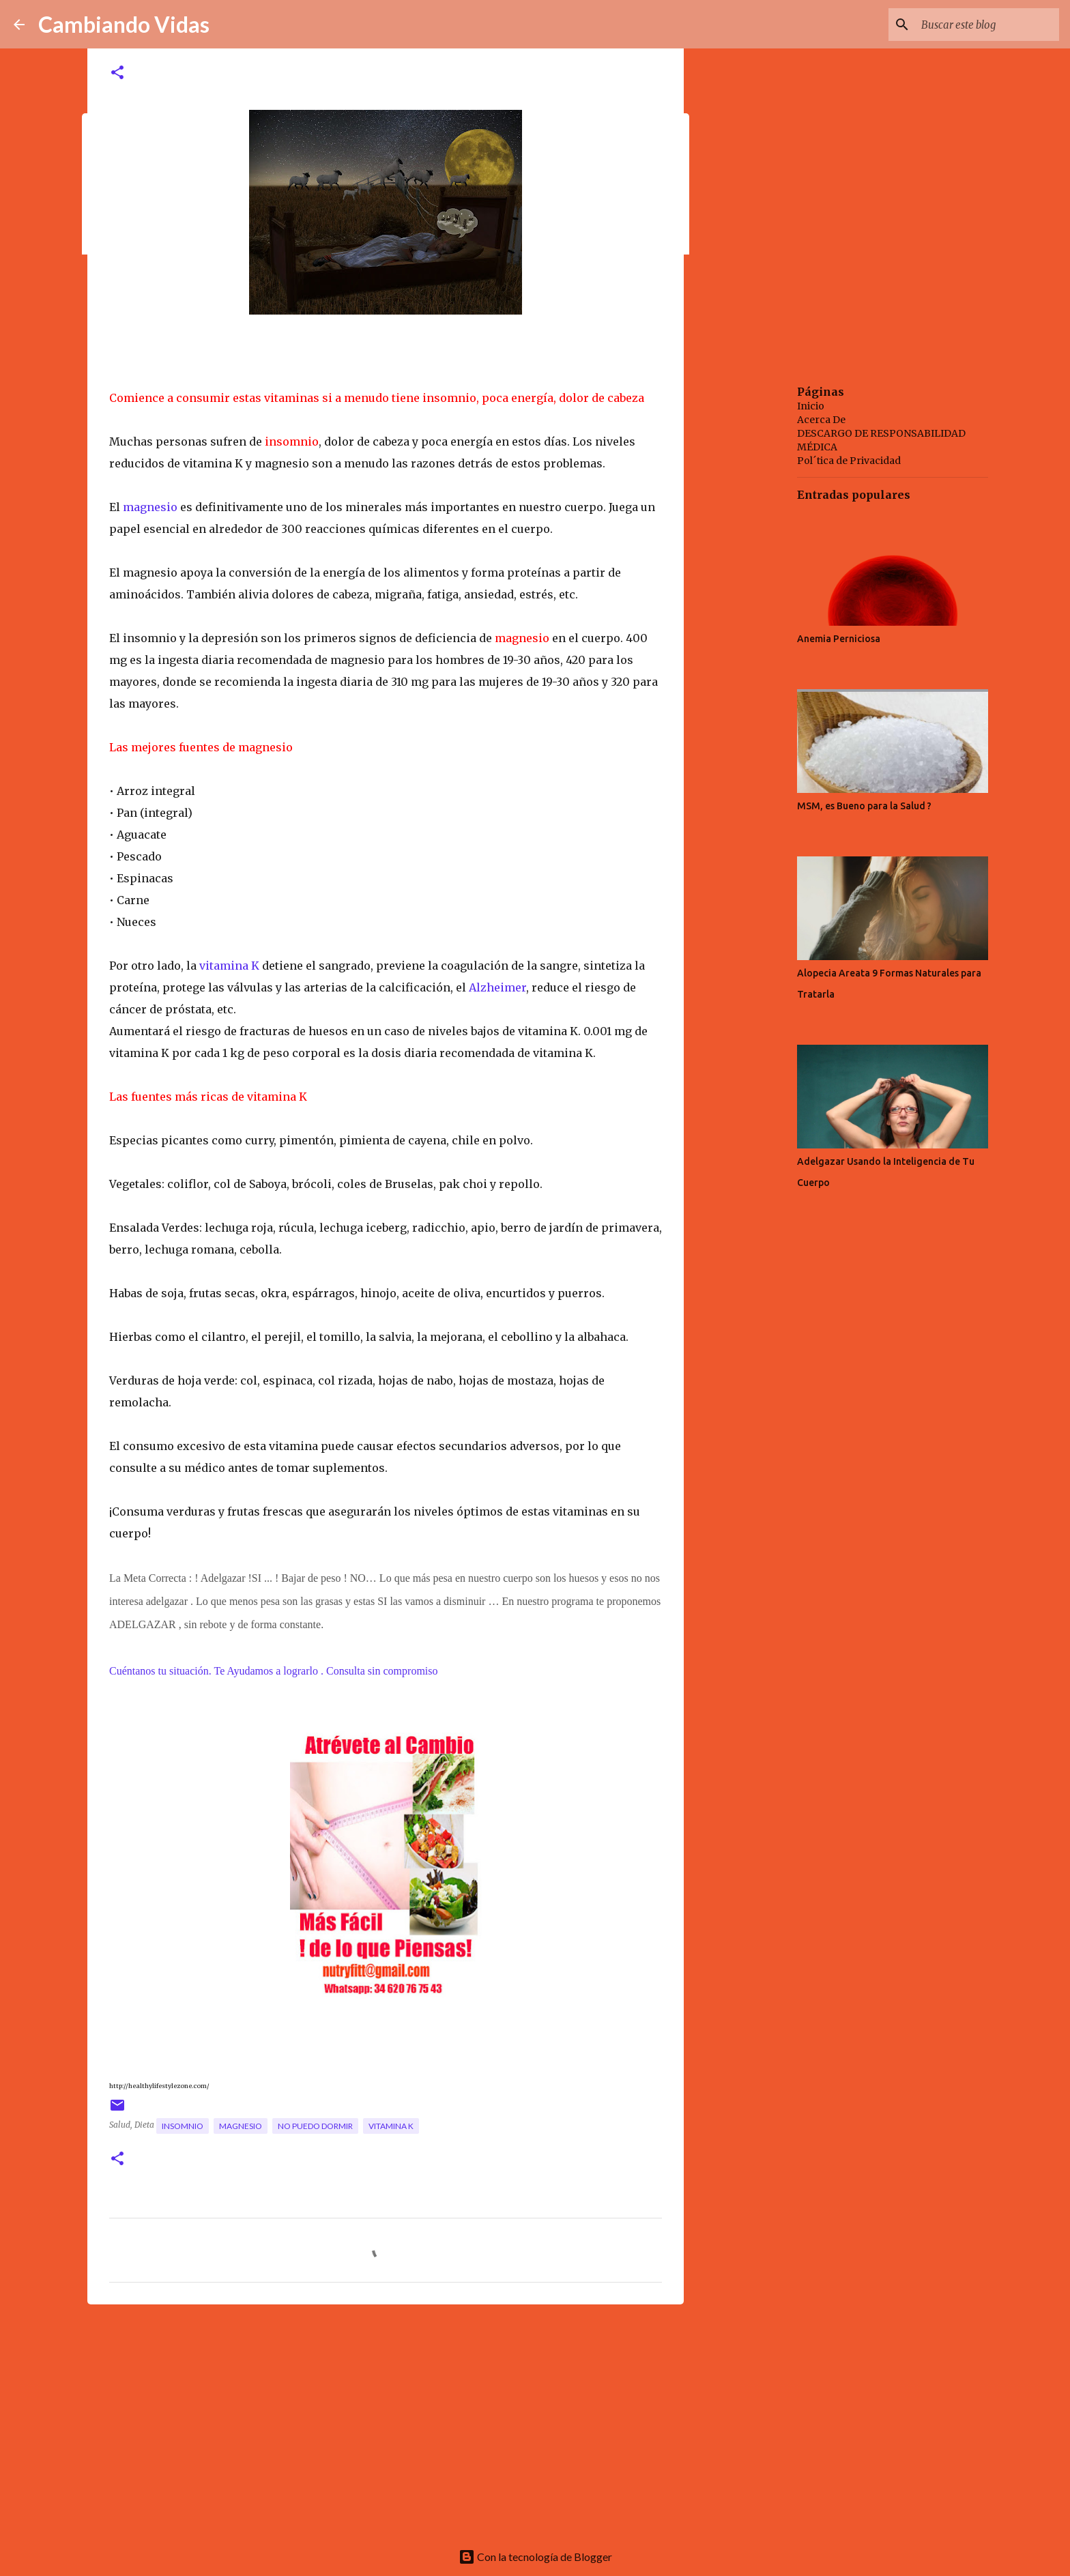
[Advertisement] (385, 2420)
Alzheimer (497, 987)
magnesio (150, 507)
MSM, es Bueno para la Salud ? (864, 805)
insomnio (182, 2126)
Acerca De (821, 420)
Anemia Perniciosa (838, 638)
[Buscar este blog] (987, 24)
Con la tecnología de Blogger (535, 2556)
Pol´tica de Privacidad (849, 460)
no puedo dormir (315, 2126)
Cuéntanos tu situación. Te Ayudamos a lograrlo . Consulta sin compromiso (275, 1671)
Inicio (810, 406)
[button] (117, 73)
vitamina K (229, 965)
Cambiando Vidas (123, 24)
